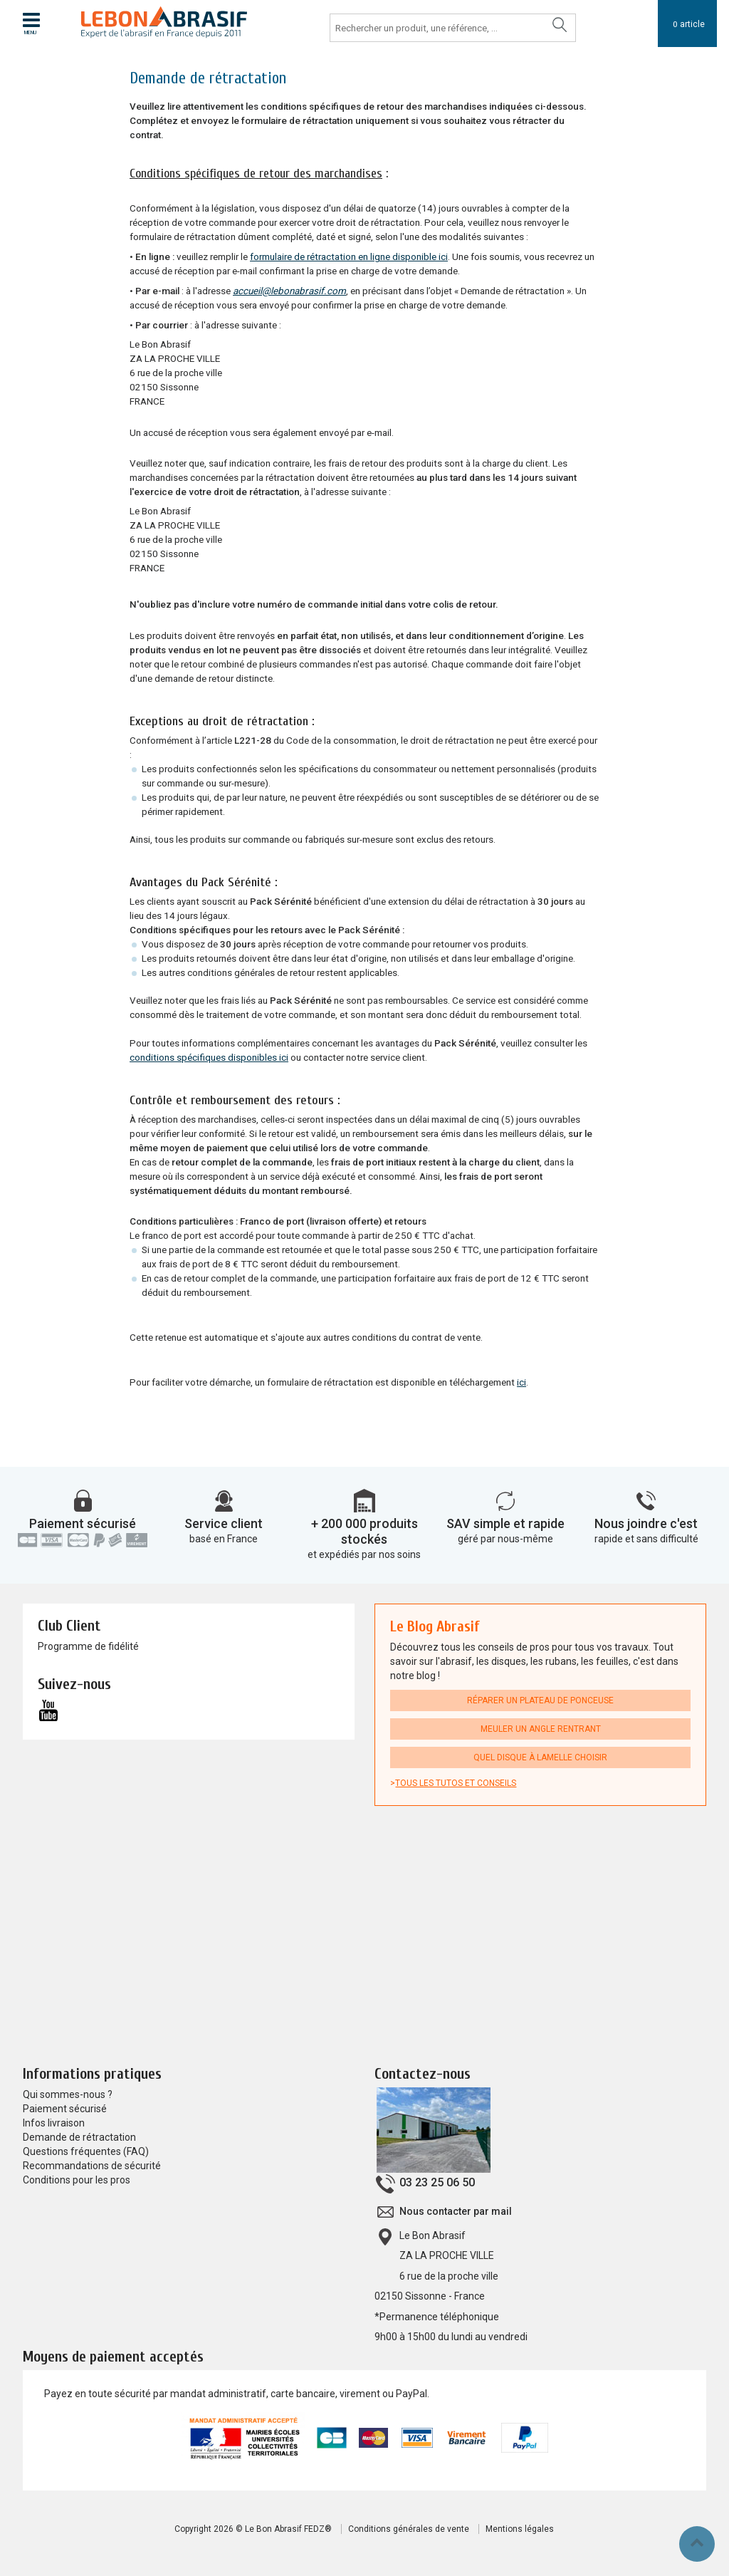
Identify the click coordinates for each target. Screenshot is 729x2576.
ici (521, 1382)
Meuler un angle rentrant (541, 1729)
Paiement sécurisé (82, 1523)
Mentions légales (520, 2529)
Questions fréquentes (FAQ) (86, 2151)
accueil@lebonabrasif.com (289, 291)
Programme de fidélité (88, 1646)
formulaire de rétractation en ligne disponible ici (349, 256)
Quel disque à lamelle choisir (540, 1757)
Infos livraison (54, 2123)
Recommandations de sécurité (92, 2165)
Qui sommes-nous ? (67, 2094)
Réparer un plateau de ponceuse (540, 1700)
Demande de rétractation (79, 2137)
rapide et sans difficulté (646, 1538)
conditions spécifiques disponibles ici (209, 1057)
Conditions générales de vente (408, 2529)
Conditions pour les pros (76, 2180)
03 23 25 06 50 (437, 2182)
